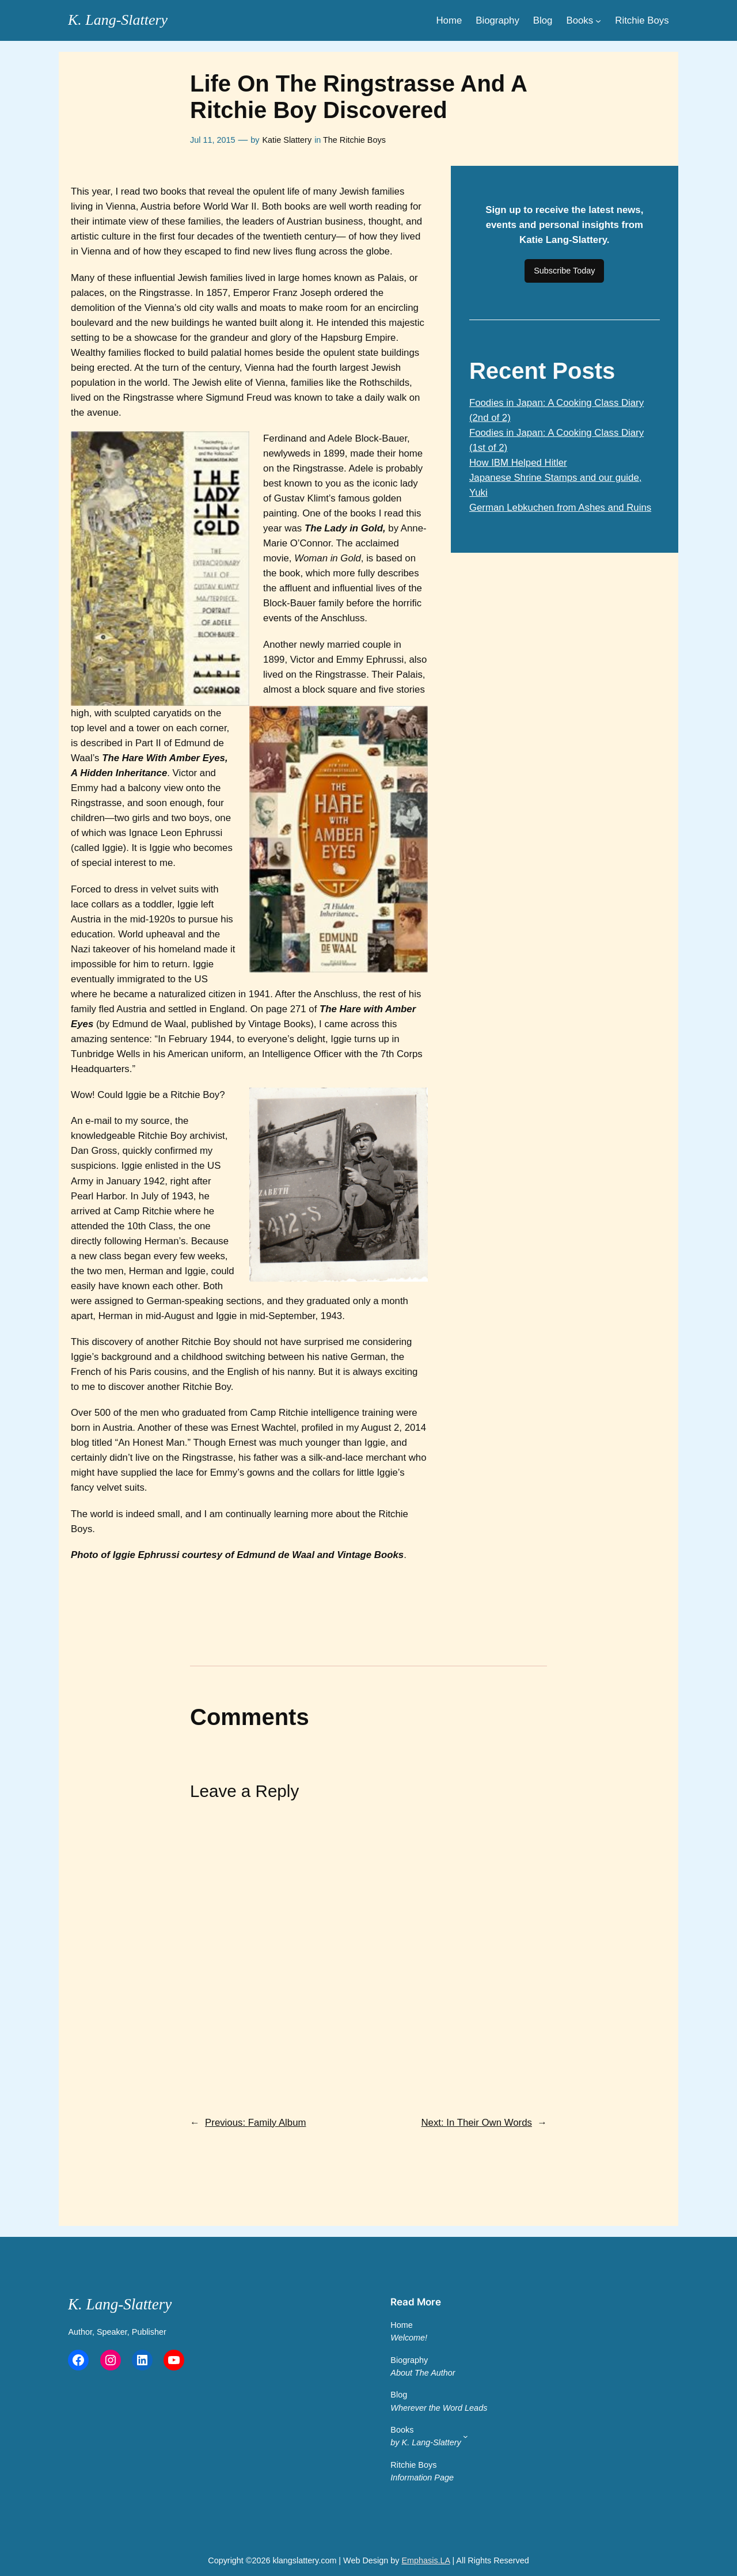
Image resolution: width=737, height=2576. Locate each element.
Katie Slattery (287, 140)
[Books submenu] (598, 20)
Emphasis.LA (425, 2560)
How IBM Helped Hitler (518, 462)
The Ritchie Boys (354, 140)
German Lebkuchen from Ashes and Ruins (560, 507)
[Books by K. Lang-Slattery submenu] (465, 2436)
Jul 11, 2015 (212, 140)
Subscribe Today (564, 270)
